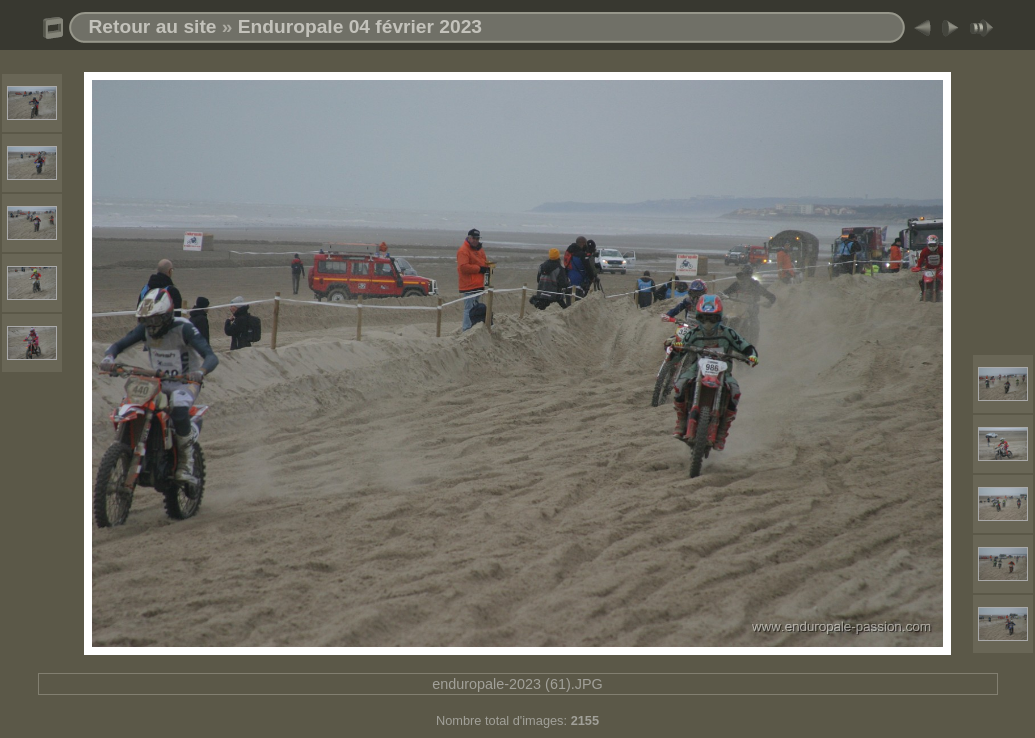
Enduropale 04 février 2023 (360, 26)
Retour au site (153, 26)
